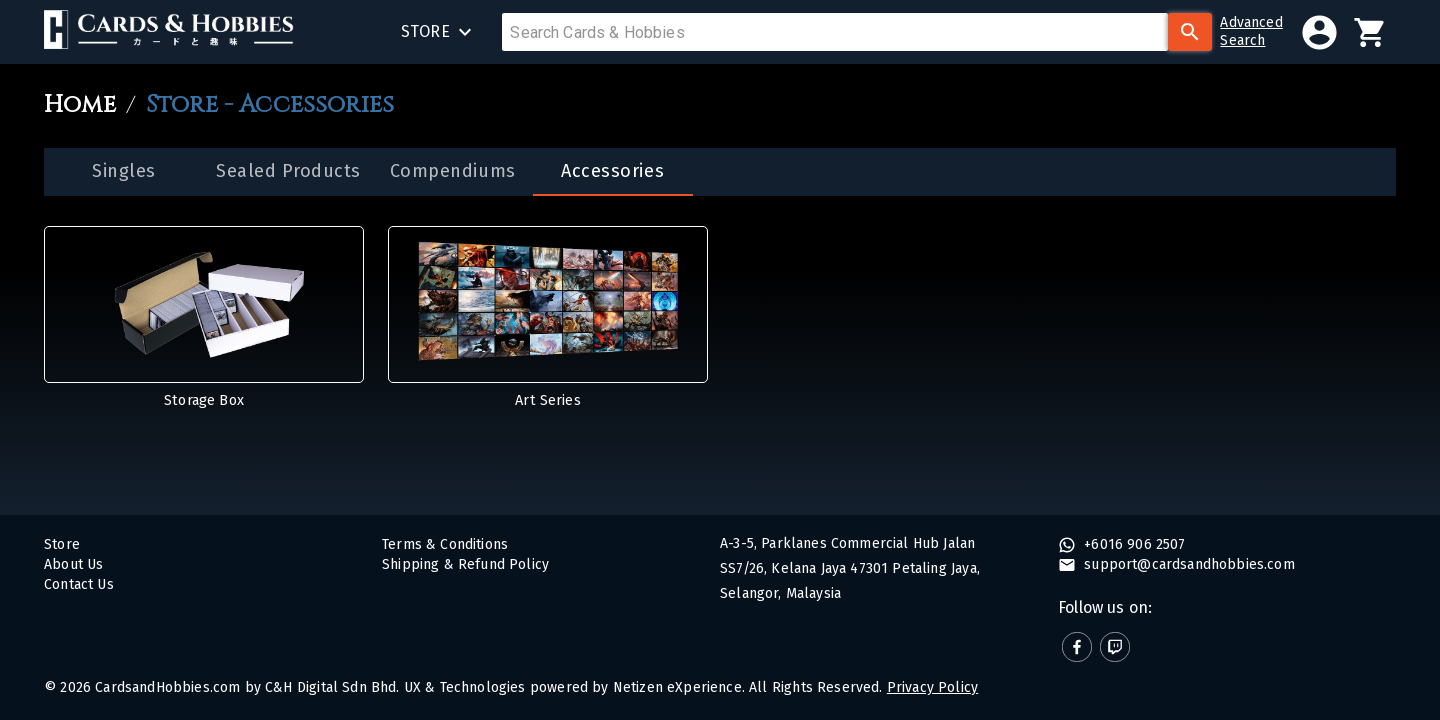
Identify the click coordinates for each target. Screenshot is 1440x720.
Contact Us (79, 584)
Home (80, 105)
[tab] (124, 172)
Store (62, 544)
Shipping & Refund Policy (465, 564)
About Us (73, 564)
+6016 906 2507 (1133, 544)
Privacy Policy (932, 687)
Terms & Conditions (445, 544)
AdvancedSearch (1251, 31)
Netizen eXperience (677, 687)
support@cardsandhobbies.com (1187, 564)
